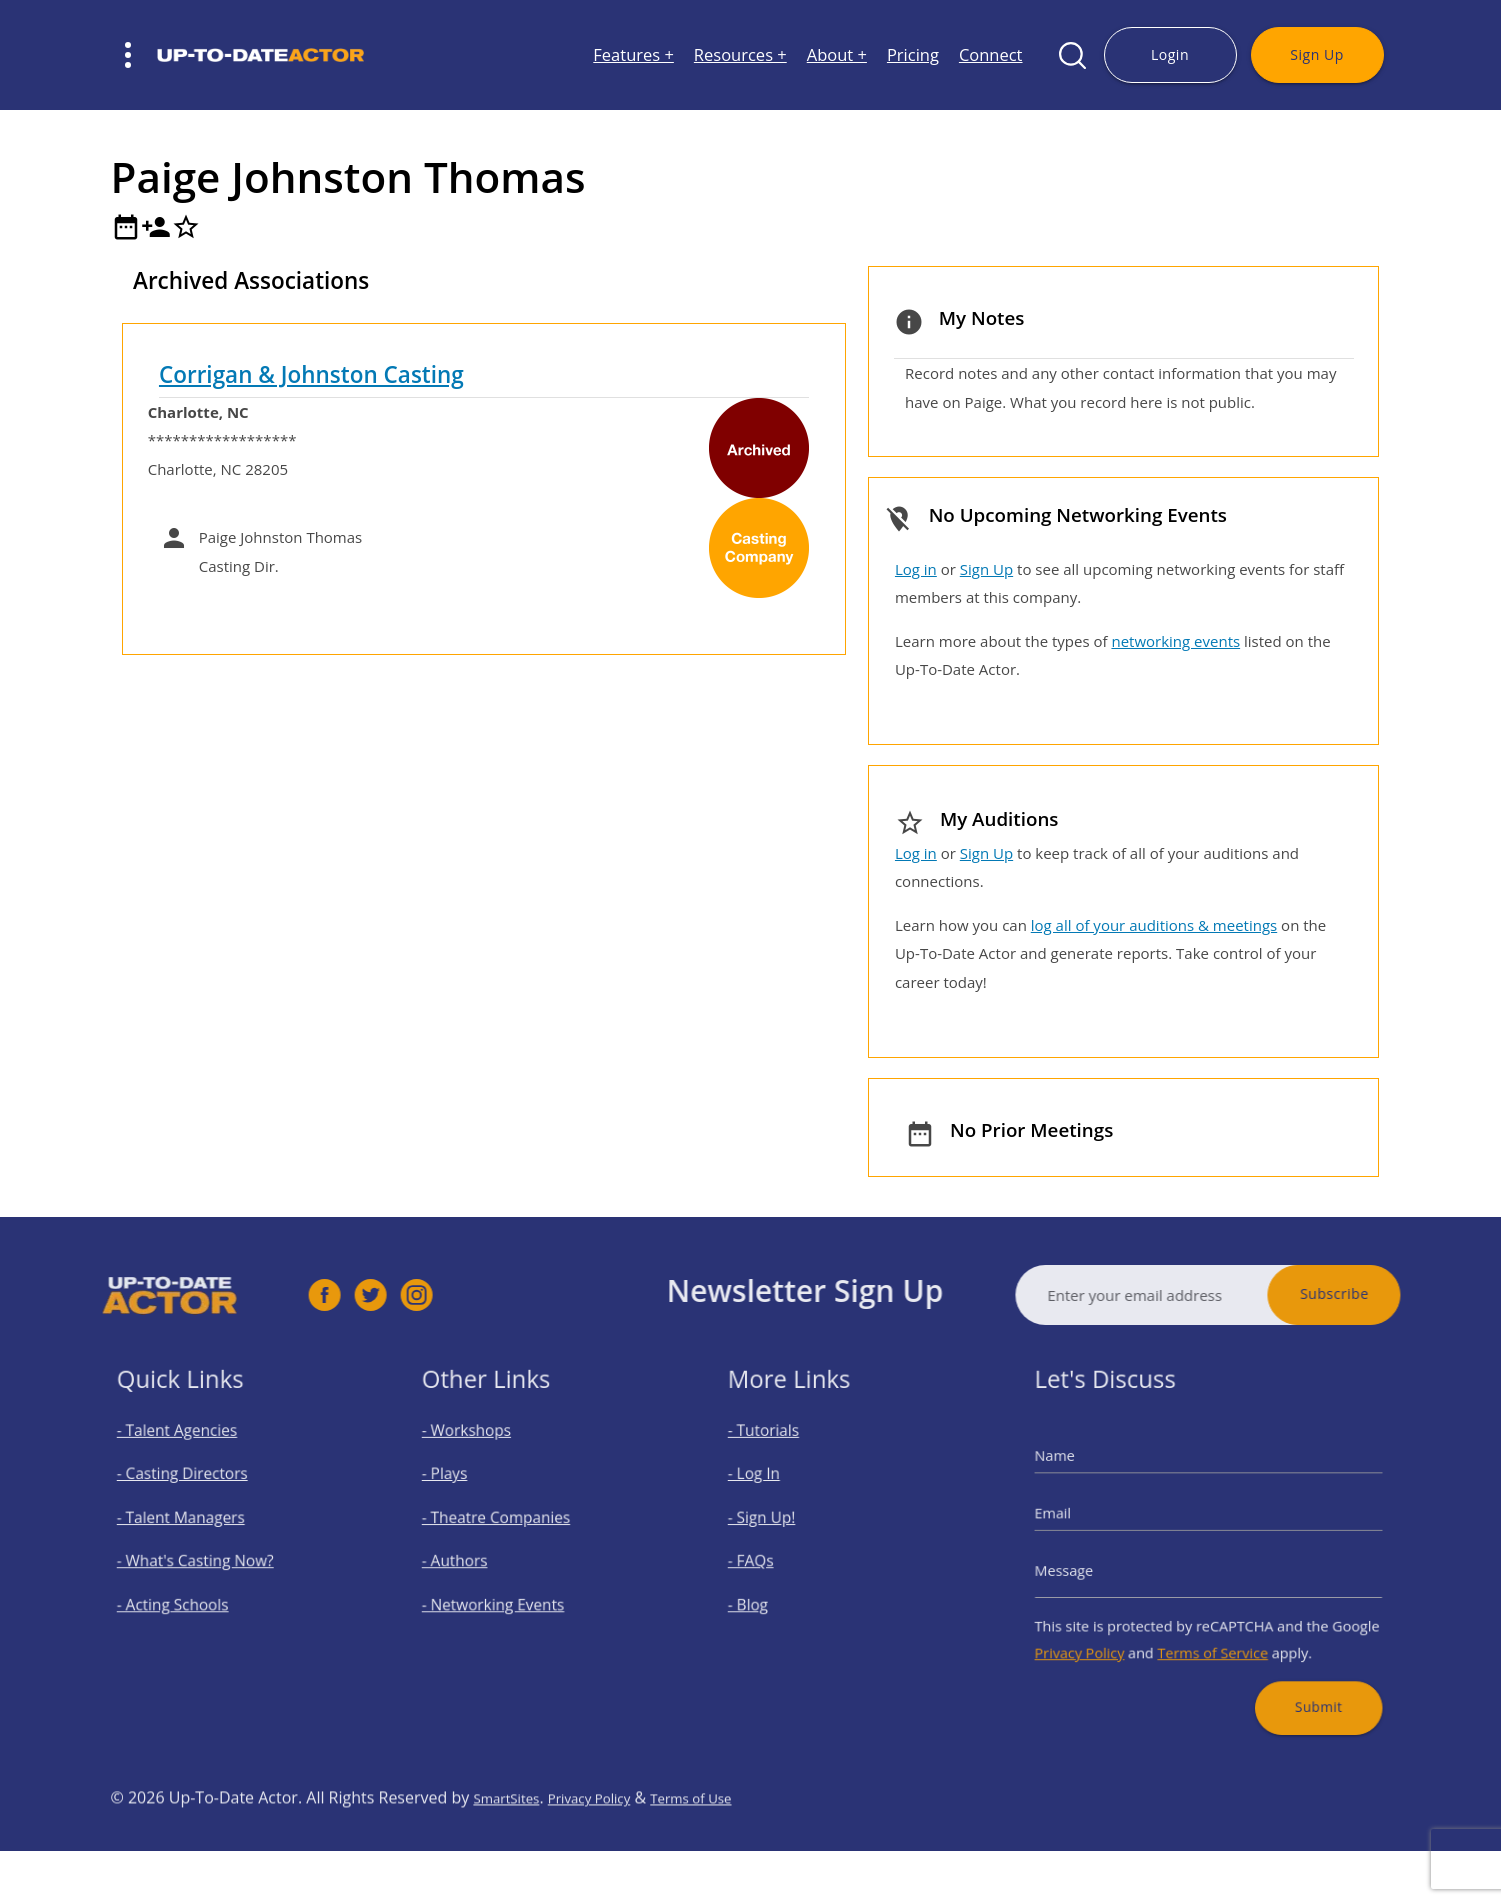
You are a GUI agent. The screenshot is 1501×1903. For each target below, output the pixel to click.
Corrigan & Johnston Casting (311, 374)
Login (1170, 54)
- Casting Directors (196, 1490)
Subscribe (1387, 1293)
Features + (633, 55)
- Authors (476, 1557)
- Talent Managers (195, 1523)
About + (837, 55)
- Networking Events (506, 1591)
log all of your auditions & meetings (1154, 925)
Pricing (913, 55)
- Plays (469, 1490)
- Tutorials (784, 1456)
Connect (991, 55)
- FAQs (774, 1557)
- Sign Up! (782, 1523)
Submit (1294, 1672)
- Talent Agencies (192, 1456)
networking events (1175, 641)
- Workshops (486, 1456)
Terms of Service (1212, 1629)
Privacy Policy (1108, 1629)
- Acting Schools (188, 1591)
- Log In (776, 1490)
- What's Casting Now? (206, 1557)
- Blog (771, 1591)
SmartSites (513, 1850)
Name (1088, 1474)
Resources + (740, 55)
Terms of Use (731, 1850)
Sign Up (1316, 54)
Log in (916, 569)
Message (1096, 1564)
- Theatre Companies (509, 1523)
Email (1087, 1519)
